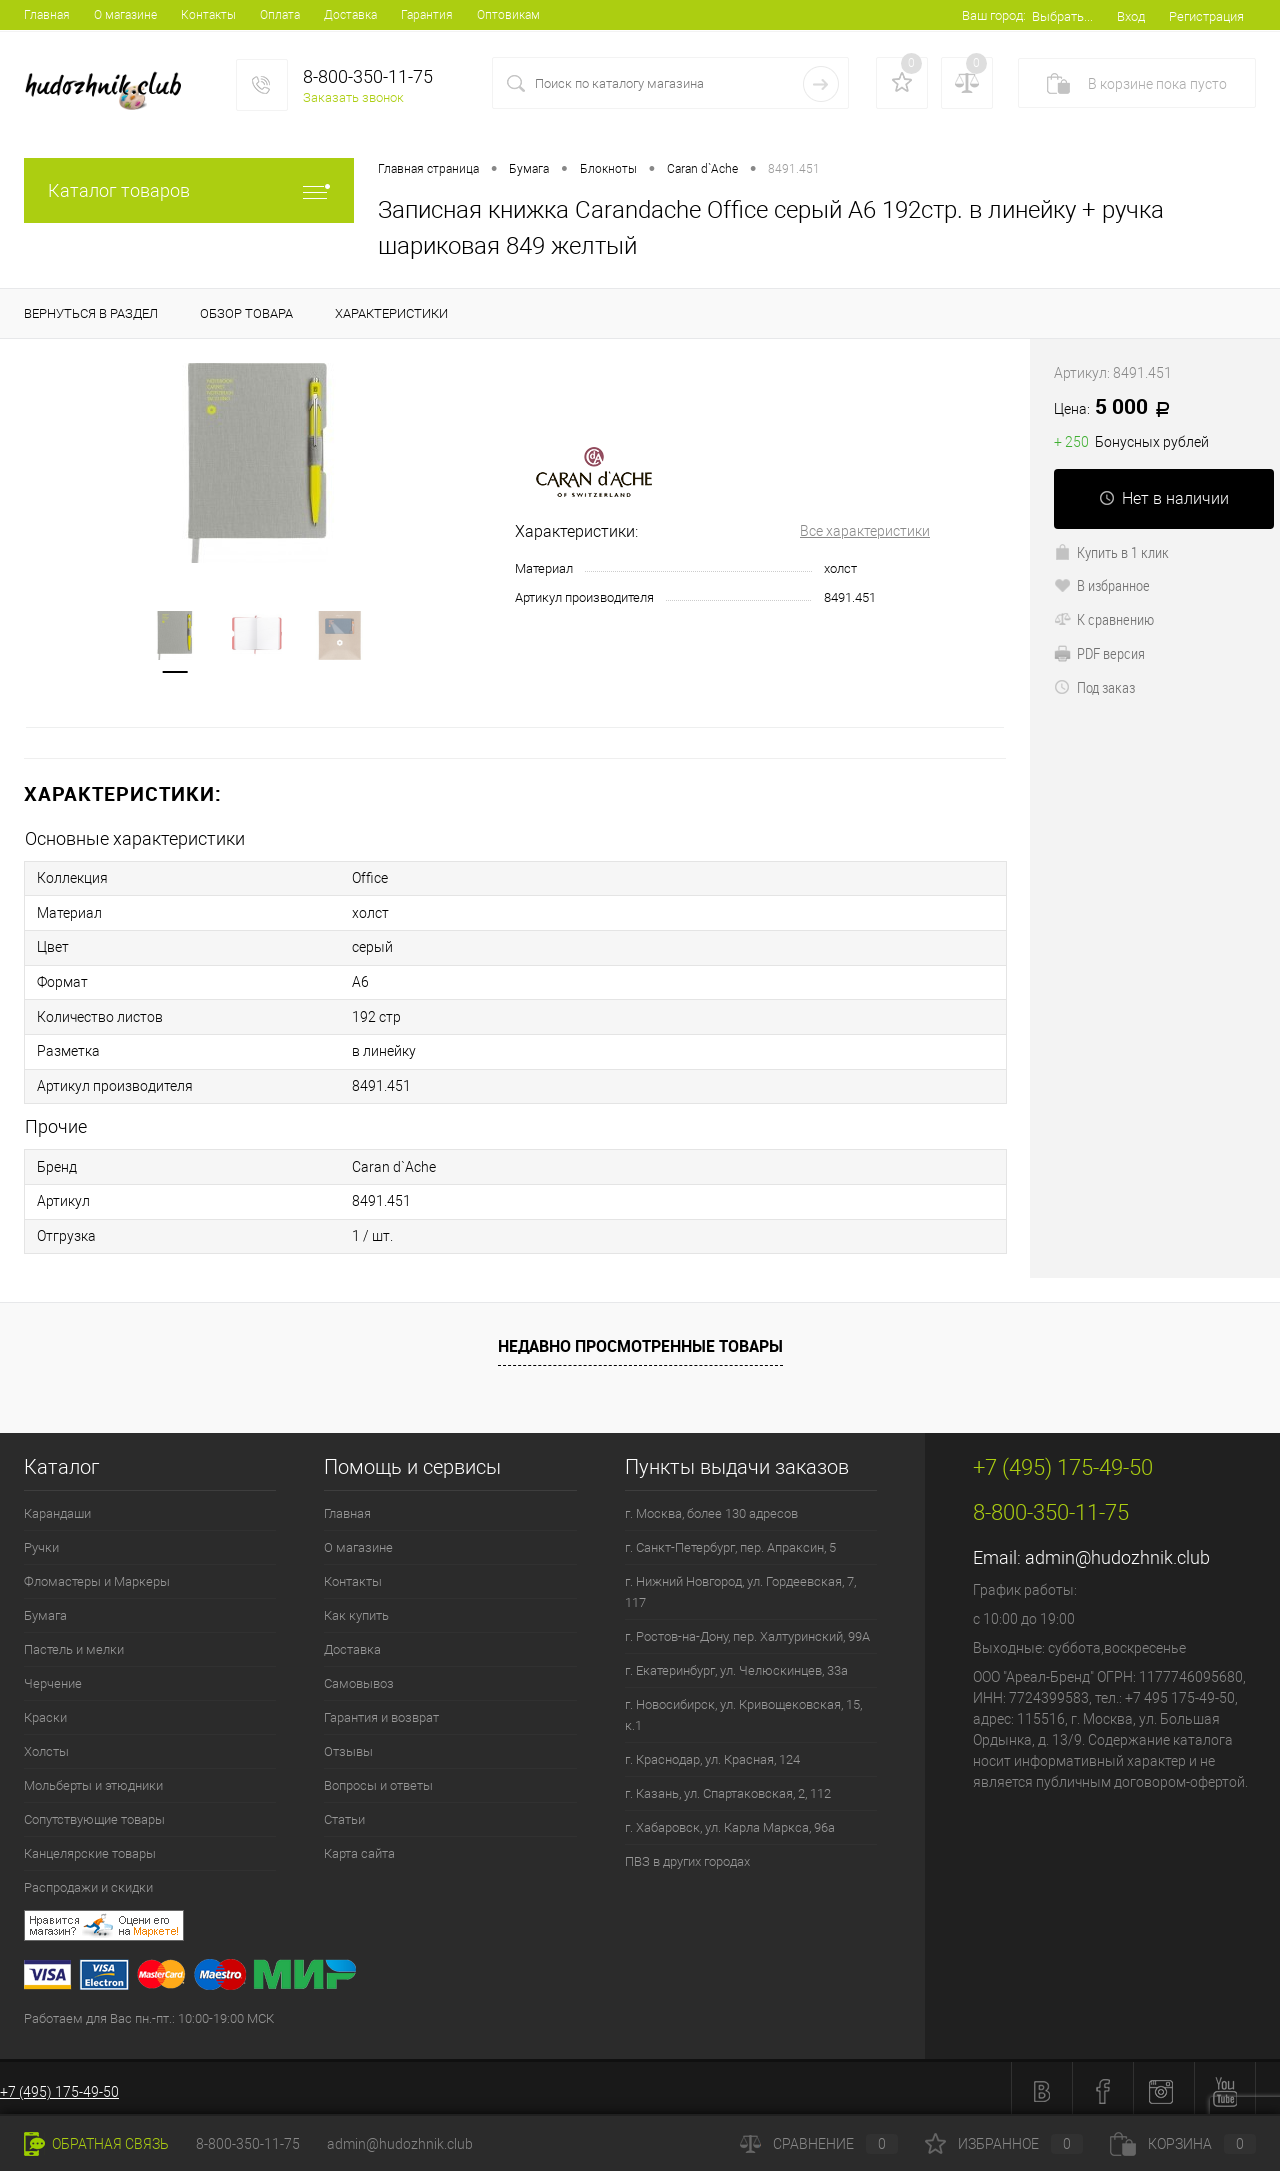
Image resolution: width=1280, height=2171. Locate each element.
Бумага (45, 1609)
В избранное (1102, 585)
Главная (47, 15)
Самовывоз (359, 1677)
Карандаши (57, 1507)
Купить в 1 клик (1111, 552)
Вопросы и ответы (378, 1779)
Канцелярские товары (90, 1847)
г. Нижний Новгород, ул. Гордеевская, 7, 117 (740, 1586)
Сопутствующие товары (94, 1813)
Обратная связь (96, 2144)
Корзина (1183, 2144)
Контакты (208, 15)
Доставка (350, 15)
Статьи (344, 1813)
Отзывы (348, 1745)
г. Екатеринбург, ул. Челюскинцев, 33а (736, 1664)
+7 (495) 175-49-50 (59, 2086)
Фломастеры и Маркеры (97, 1575)
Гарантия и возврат (381, 1711)
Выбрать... (1062, 16)
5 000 (1119, 408)
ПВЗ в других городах (687, 1855)
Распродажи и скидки (88, 1881)
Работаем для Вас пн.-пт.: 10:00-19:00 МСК (149, 2012)
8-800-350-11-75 (248, 2144)
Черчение (53, 1677)
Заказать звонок (353, 97)
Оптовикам (508, 15)
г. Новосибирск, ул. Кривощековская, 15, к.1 (743, 1709)
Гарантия (427, 15)
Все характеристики (865, 531)
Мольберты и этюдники (93, 1779)
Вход (1131, 16)
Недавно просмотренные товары (640, 1339)
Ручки (41, 1541)
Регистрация (1206, 16)
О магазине (125, 15)
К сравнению (1104, 619)
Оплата (280, 15)
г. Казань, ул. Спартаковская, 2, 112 (728, 1787)
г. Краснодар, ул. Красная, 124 (712, 1753)
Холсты (46, 1745)
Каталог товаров (189, 190)
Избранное (1004, 2144)
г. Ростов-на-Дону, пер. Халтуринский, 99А (747, 1630)
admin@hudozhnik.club (1117, 1551)
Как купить (356, 1609)
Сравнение (819, 2144)
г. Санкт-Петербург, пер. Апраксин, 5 (730, 1541)
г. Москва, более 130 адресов (711, 1507)
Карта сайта (359, 1847)
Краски (45, 1711)
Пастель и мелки (74, 1643)
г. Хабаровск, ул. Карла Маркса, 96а (730, 1821)
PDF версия (1099, 653)
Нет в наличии (1164, 498)
